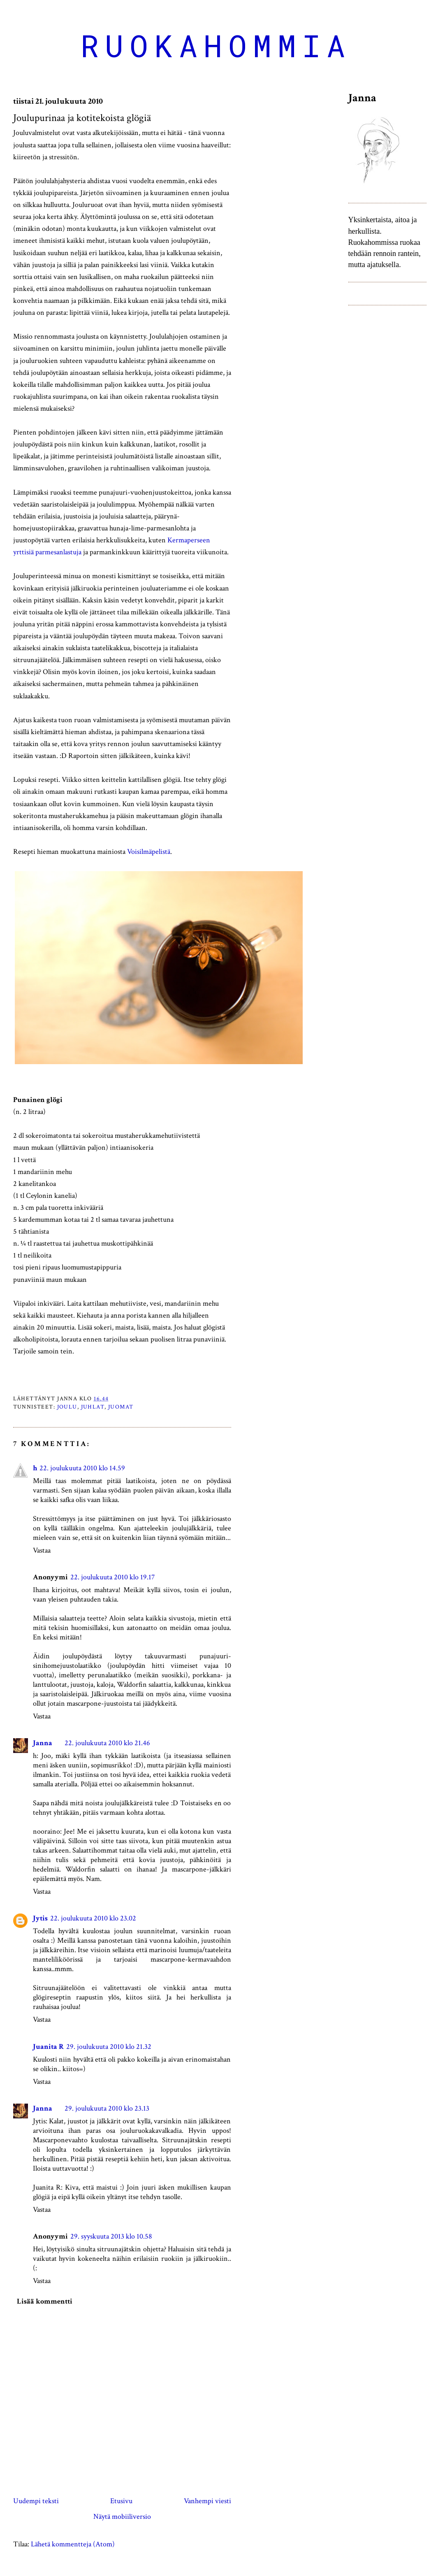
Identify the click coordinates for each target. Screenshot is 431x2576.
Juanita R (48, 2046)
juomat (121, 1407)
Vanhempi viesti (207, 2501)
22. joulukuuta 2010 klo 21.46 (107, 1743)
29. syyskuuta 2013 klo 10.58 (111, 2236)
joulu (67, 1407)
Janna (42, 1743)
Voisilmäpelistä (148, 851)
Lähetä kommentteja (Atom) (73, 2544)
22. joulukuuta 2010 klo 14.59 (82, 1468)
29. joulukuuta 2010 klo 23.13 (107, 2108)
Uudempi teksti (36, 2501)
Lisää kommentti (44, 2301)
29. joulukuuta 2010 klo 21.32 (108, 2046)
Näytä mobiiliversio (122, 2516)
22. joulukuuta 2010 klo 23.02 (93, 1918)
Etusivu (121, 2501)
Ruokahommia (215, 45)
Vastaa (42, 1550)
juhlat (93, 1407)
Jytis (40, 1918)
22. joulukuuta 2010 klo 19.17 (112, 1577)
